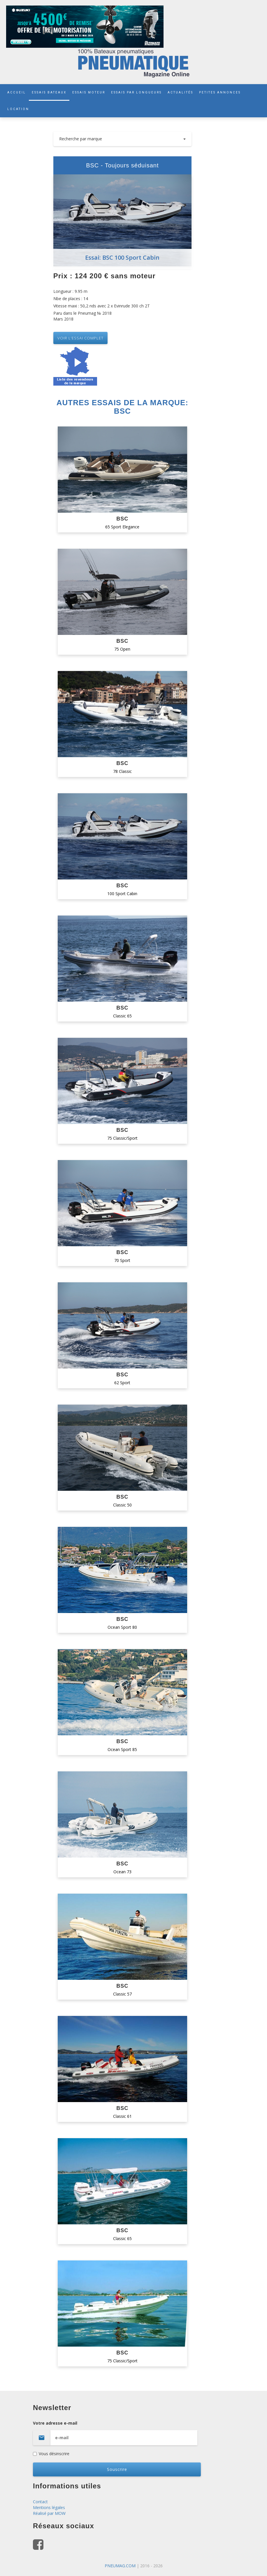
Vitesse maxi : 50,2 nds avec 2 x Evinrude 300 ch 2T (101, 306)
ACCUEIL (16, 92)
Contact (40, 2501)
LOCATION (18, 109)
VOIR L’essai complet (80, 338)
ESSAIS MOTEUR (88, 92)
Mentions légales (49, 2507)
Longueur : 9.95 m (70, 291)
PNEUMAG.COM (120, 2565)
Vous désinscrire (51, 2453)
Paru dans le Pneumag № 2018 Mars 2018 (82, 316)
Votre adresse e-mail (133, 2432)
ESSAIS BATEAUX (49, 92)
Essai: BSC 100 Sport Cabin (122, 257)
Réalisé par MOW (49, 2513)
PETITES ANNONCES (220, 92)
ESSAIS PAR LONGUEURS (136, 92)
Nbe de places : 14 (70, 298)
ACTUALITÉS (180, 92)
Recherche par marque (122, 138)
